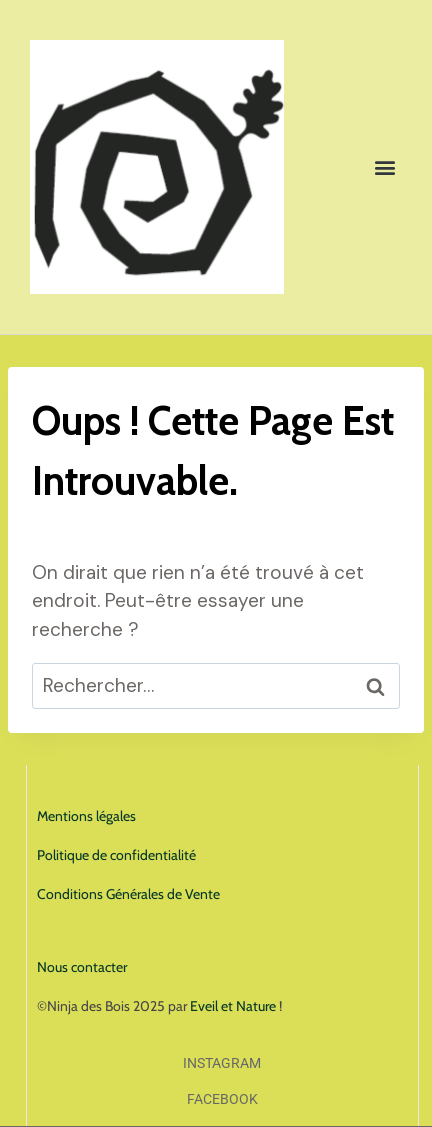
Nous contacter (82, 967)
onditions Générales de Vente (133, 894)
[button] (385, 167)
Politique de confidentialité (116, 855)
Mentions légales (86, 816)
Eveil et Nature (233, 1006)
